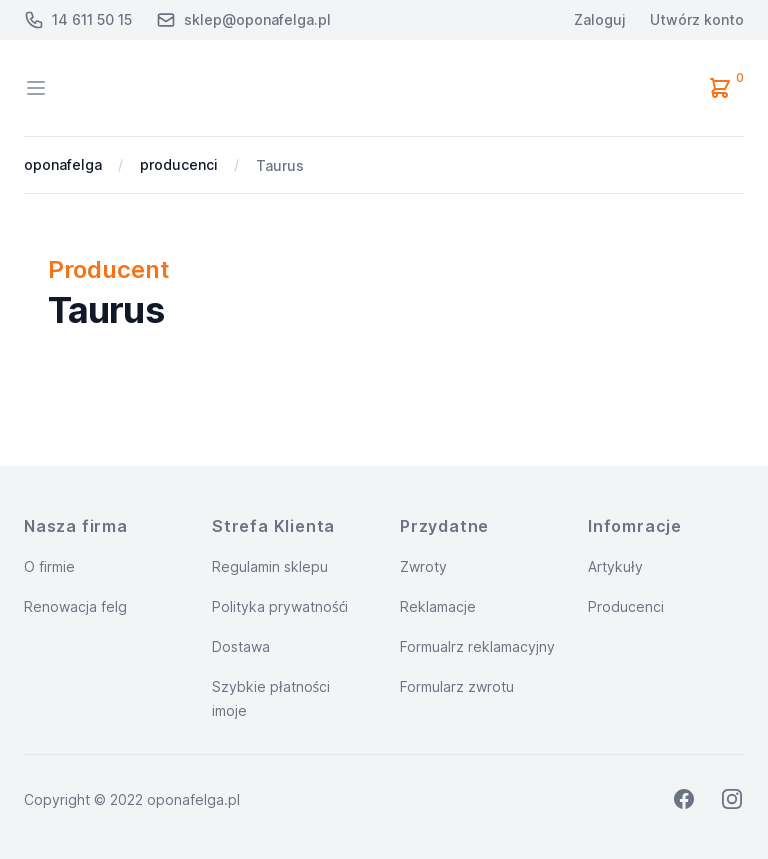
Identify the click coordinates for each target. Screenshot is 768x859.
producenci (179, 164)
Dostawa (241, 646)
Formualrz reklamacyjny (477, 646)
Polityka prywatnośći (280, 606)
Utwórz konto (697, 19)
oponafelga (63, 164)
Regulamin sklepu (270, 566)
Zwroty (423, 566)
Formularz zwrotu (457, 686)
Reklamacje (438, 606)
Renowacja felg (75, 606)
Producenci (626, 606)
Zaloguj (600, 19)
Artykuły (615, 566)
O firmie (49, 566)
